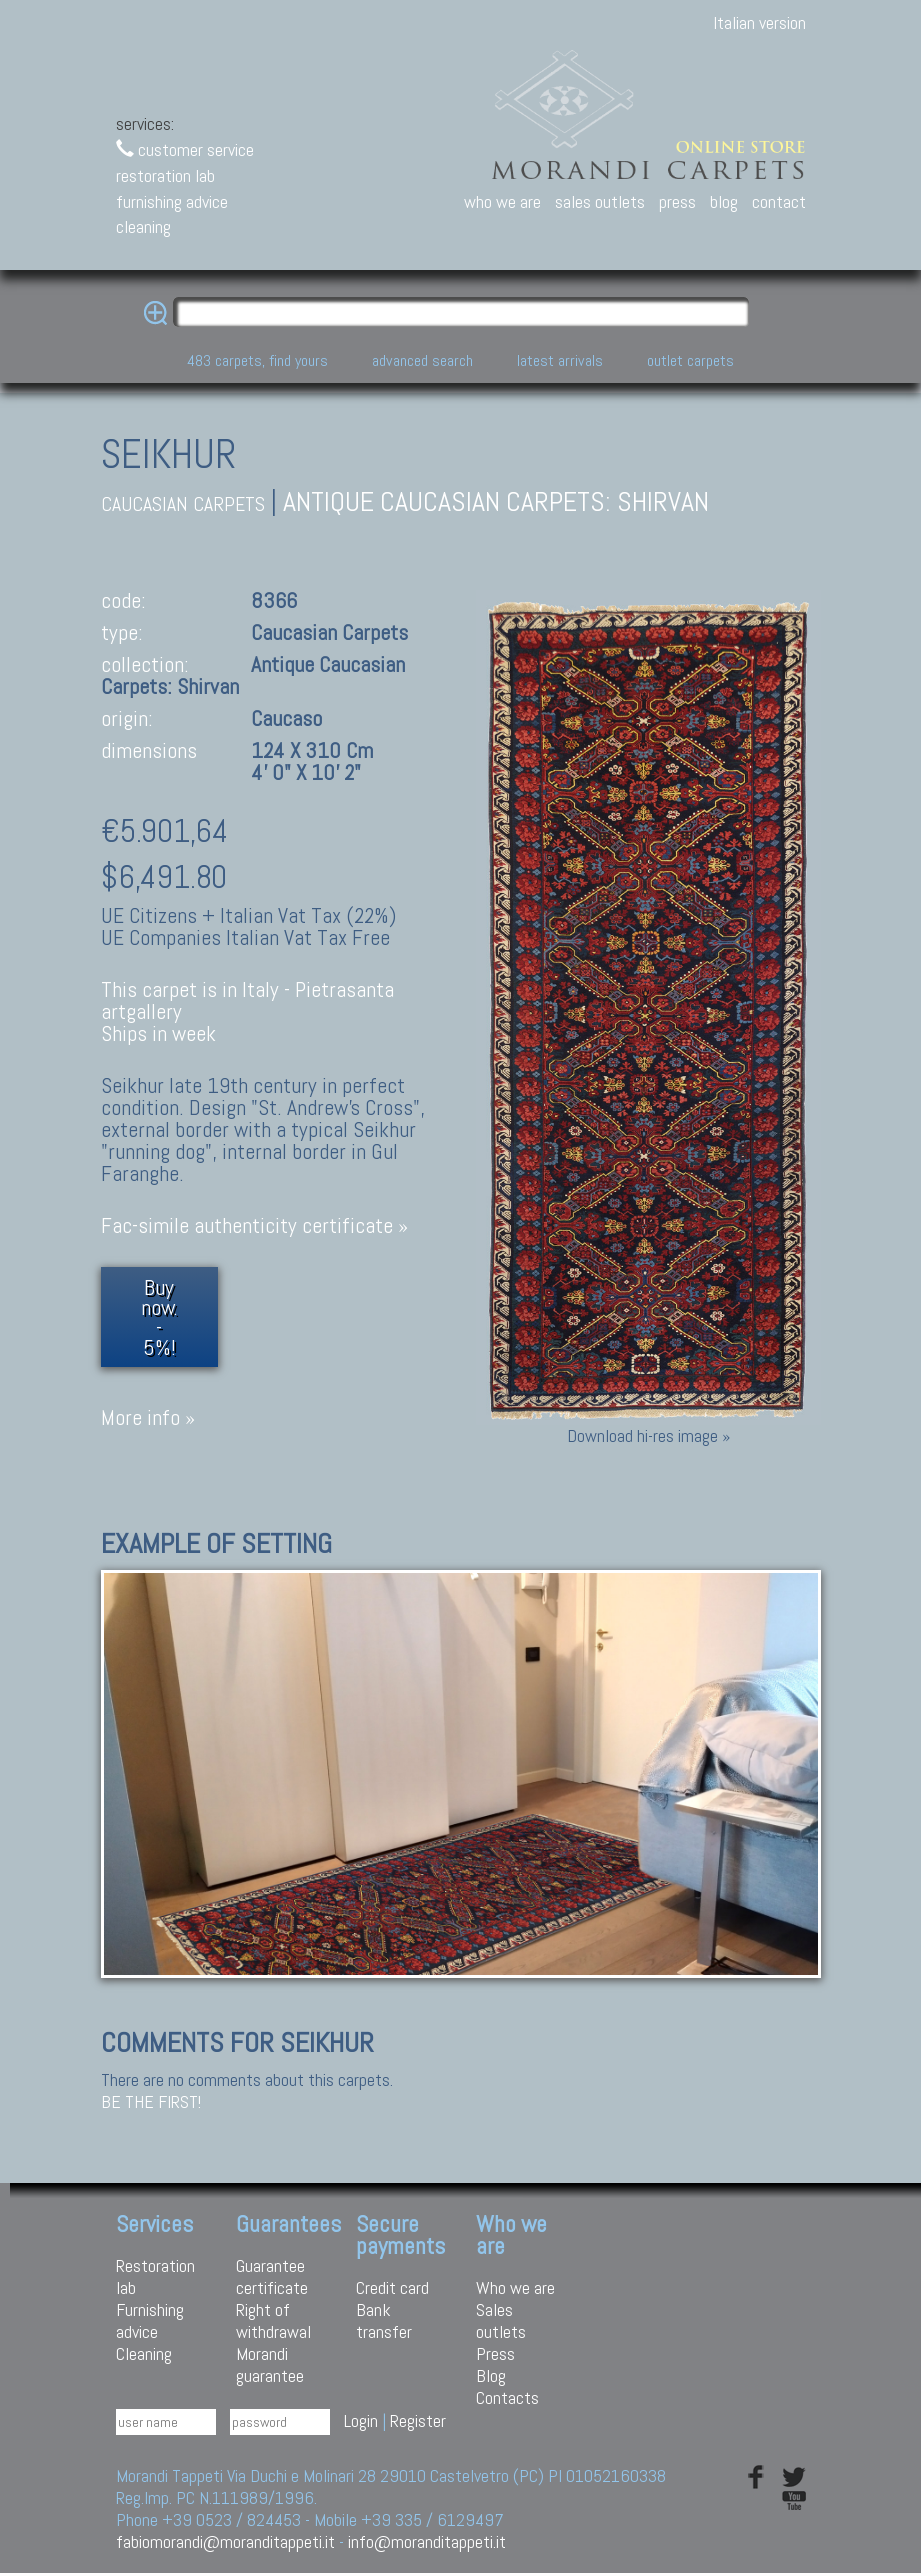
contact (779, 201)
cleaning (143, 226)
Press (495, 2353)
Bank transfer (384, 2320)
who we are (502, 201)
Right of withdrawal (273, 2320)
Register (418, 2420)
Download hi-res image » (648, 1435)
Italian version (759, 22)
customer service (185, 149)
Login (361, 2420)
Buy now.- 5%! (159, 1317)
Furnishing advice (150, 2320)
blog (724, 201)
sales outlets (600, 201)
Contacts (507, 2397)
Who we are (515, 2287)
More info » (148, 1417)
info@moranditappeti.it (427, 2541)
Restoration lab (155, 2276)
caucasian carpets (183, 504)
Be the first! (151, 2102)
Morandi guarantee (270, 2364)
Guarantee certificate (272, 2276)
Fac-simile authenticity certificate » (254, 1225)
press (677, 201)
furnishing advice (172, 201)
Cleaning (144, 2353)
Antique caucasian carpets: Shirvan (496, 501)
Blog (491, 2375)
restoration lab (165, 175)
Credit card (392, 2287)
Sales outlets (501, 2320)
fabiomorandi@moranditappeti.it (225, 2541)
